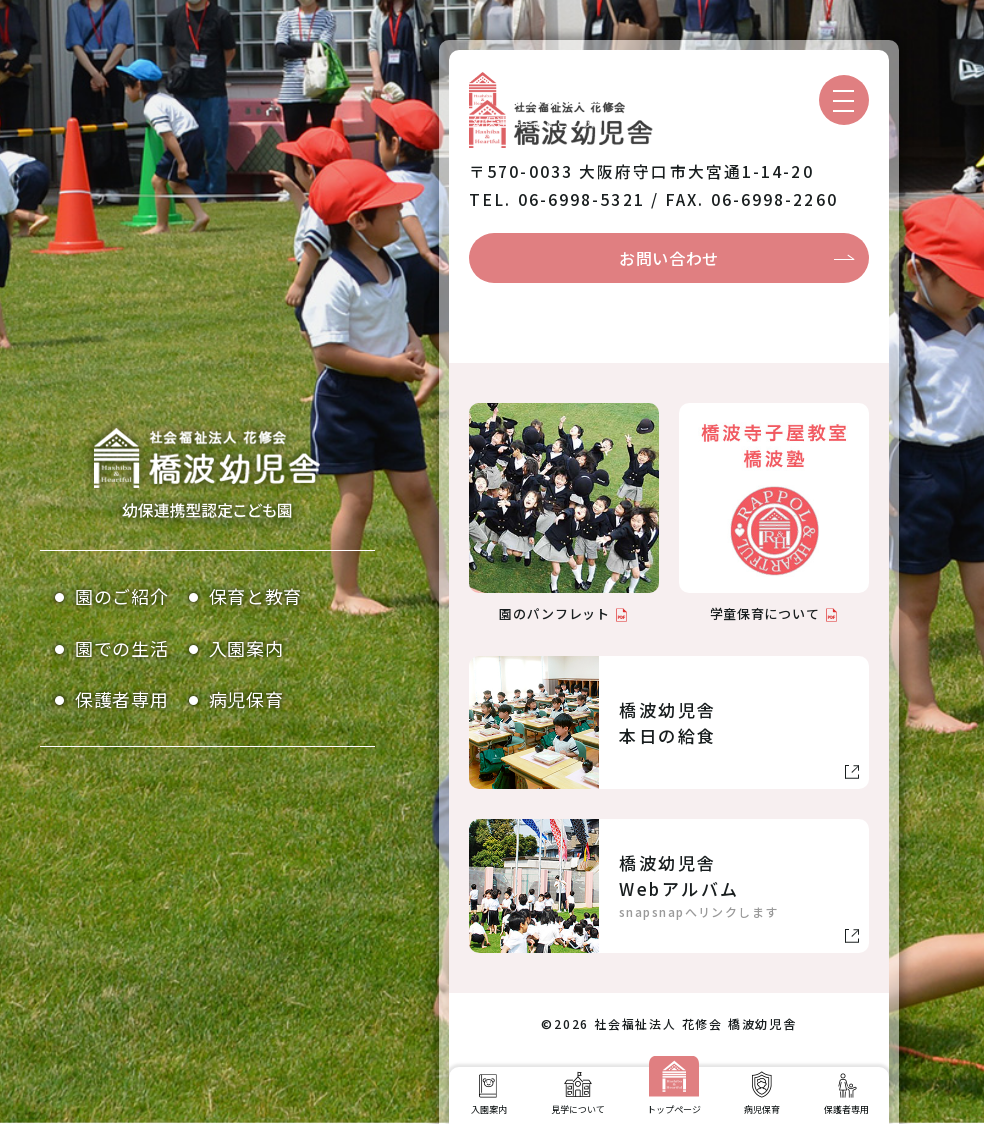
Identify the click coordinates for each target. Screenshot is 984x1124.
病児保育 (246, 699)
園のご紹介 (122, 596)
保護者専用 (122, 699)
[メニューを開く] (844, 100)
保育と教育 (256, 596)
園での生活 (122, 648)
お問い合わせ (669, 258)
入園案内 (246, 648)
